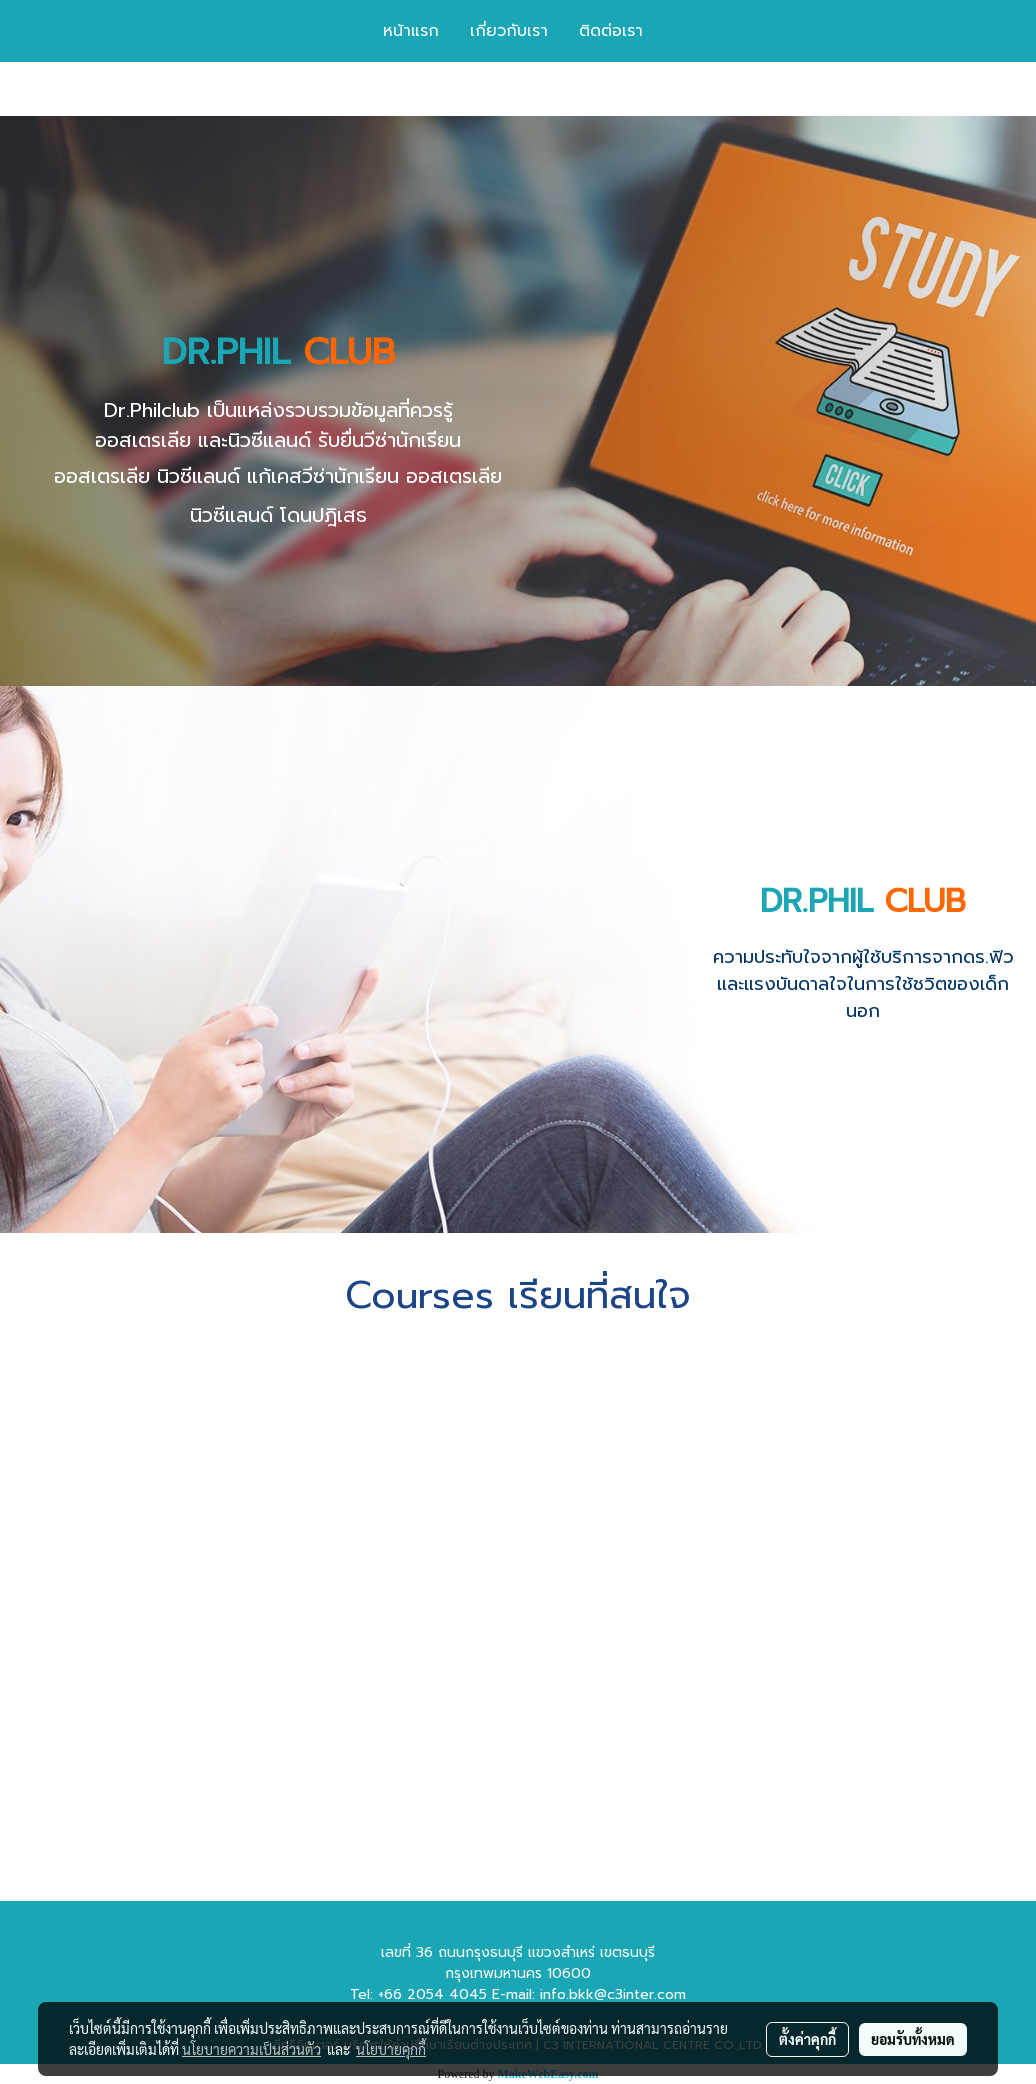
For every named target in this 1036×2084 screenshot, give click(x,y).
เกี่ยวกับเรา (509, 31)
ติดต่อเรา (611, 31)
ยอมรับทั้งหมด (913, 2039)
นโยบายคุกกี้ (391, 2049)
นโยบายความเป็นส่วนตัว (251, 2049)
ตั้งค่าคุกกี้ (807, 2039)
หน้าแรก (411, 31)
